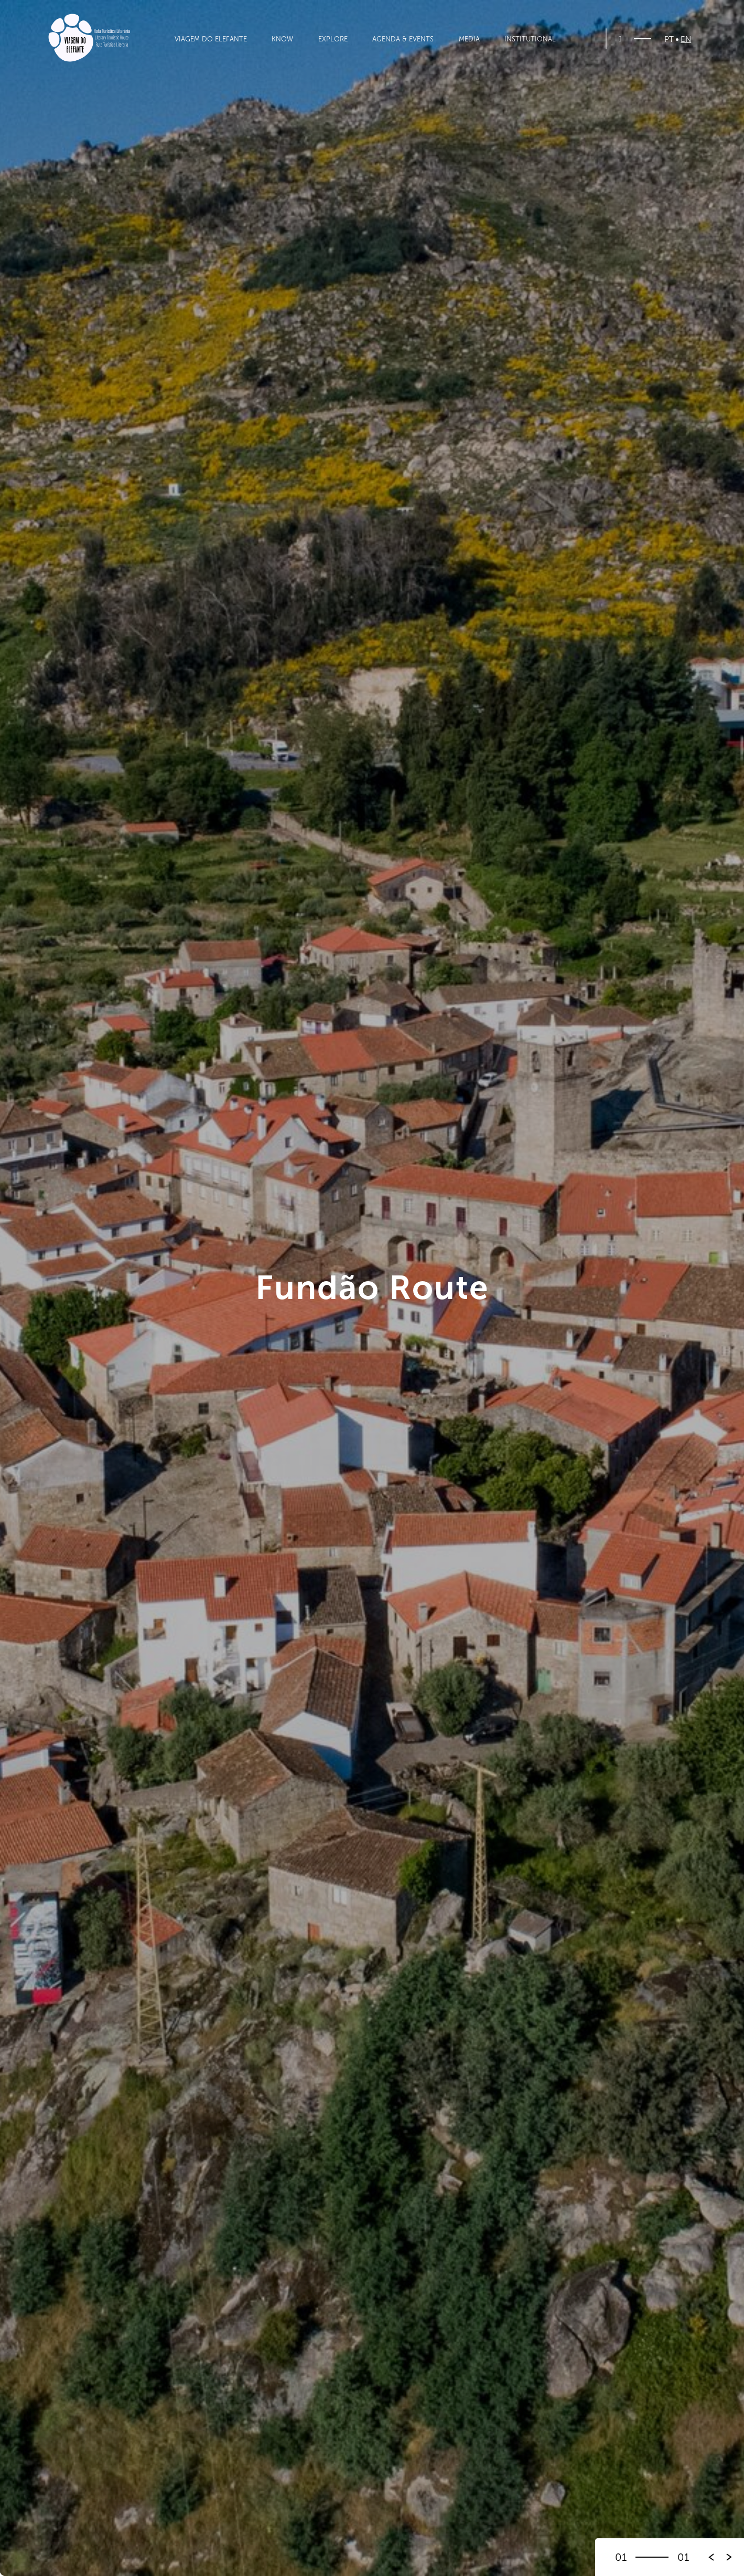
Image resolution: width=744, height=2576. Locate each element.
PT (669, 39)
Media (469, 39)
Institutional (530, 39)
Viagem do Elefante (211, 39)
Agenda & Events (403, 39)
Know (282, 39)
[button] (729, 2557)
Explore (333, 39)
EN (686, 39)
